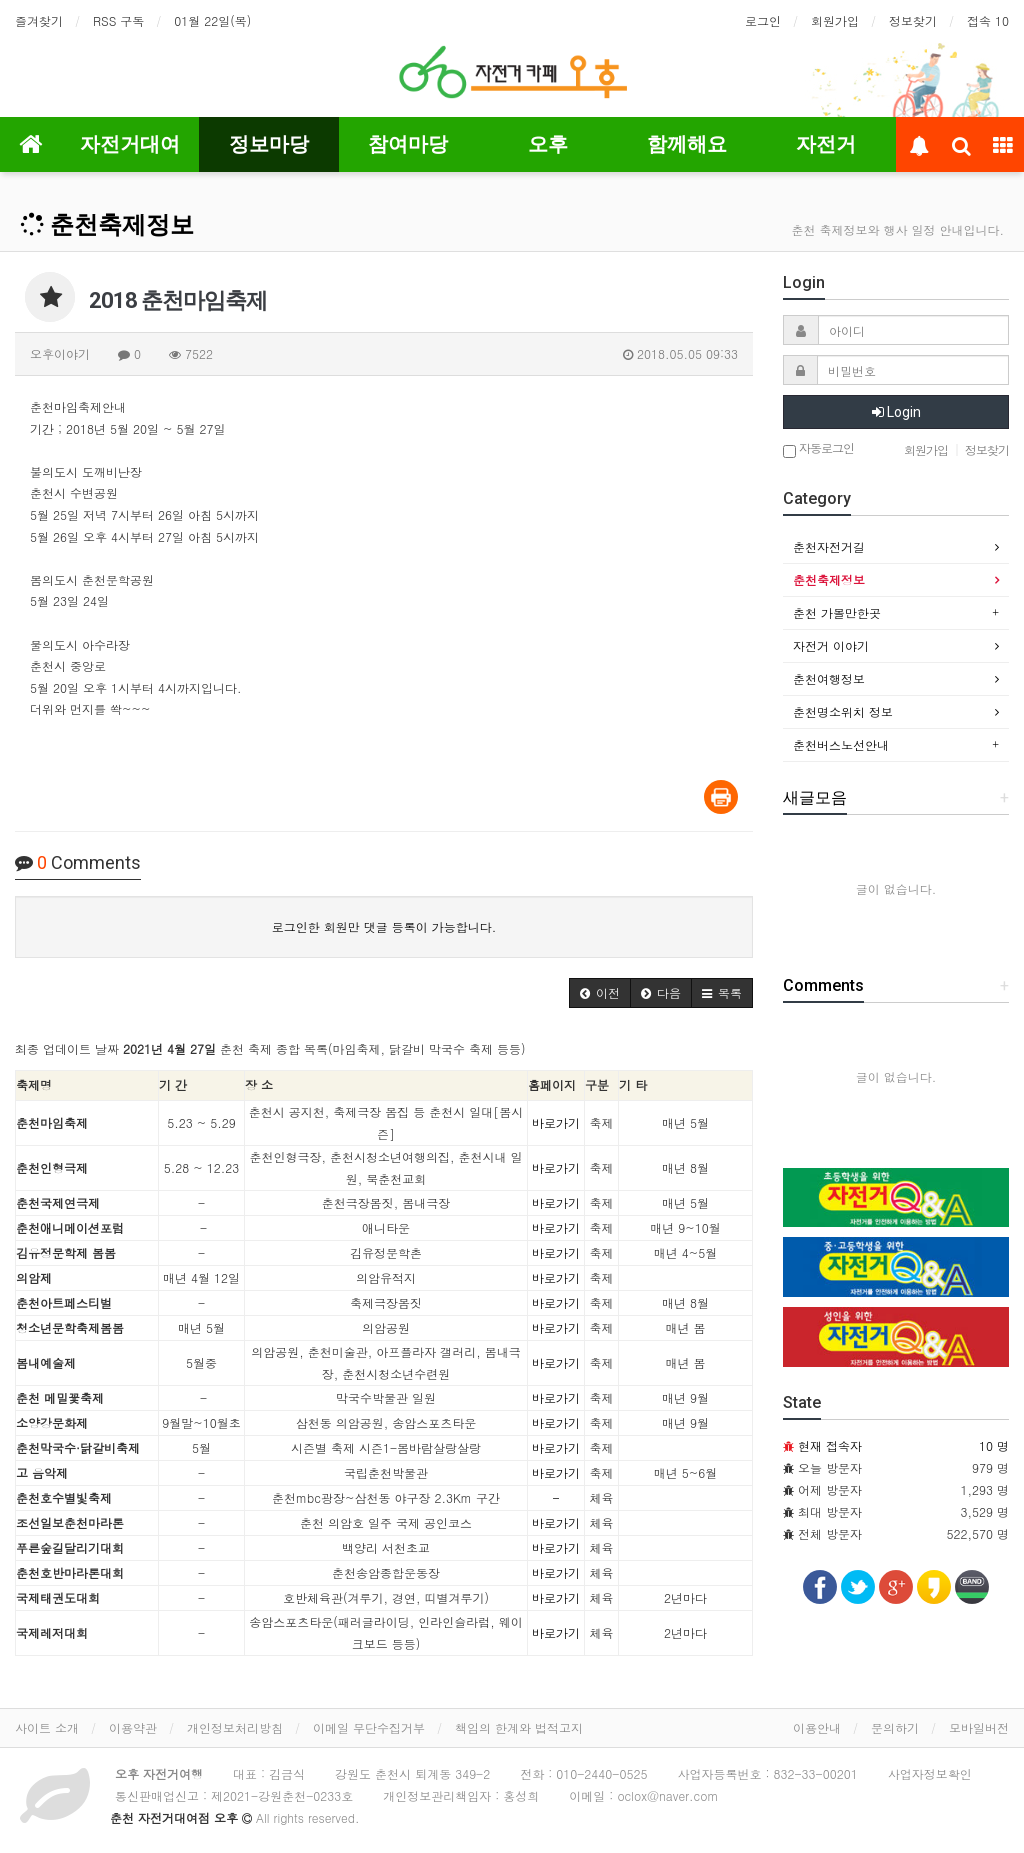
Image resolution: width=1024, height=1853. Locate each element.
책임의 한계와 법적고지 (519, 1727)
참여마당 (408, 144)
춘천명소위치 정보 (843, 711)
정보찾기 (913, 20)
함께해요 (687, 144)
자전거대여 (130, 144)
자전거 (826, 144)
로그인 (763, 20)
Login (896, 412)
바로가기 (556, 1122)
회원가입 (835, 20)
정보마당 (269, 144)
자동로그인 (818, 449)
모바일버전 (979, 1727)
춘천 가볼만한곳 (837, 612)
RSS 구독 (118, 20)
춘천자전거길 (829, 546)
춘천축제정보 (107, 225)
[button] (600, 993)
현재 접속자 (830, 1445)
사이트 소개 (47, 1727)
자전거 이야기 (831, 645)
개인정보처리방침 (235, 1727)
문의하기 (895, 1727)
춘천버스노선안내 (841, 744)
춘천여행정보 (829, 678)
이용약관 (133, 1727)
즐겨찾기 (39, 20)
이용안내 (817, 1727)
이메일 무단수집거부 (369, 1727)
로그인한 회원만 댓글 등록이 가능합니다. (384, 926)
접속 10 (988, 20)
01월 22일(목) (212, 20)
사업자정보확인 (930, 1773)
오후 (548, 144)
